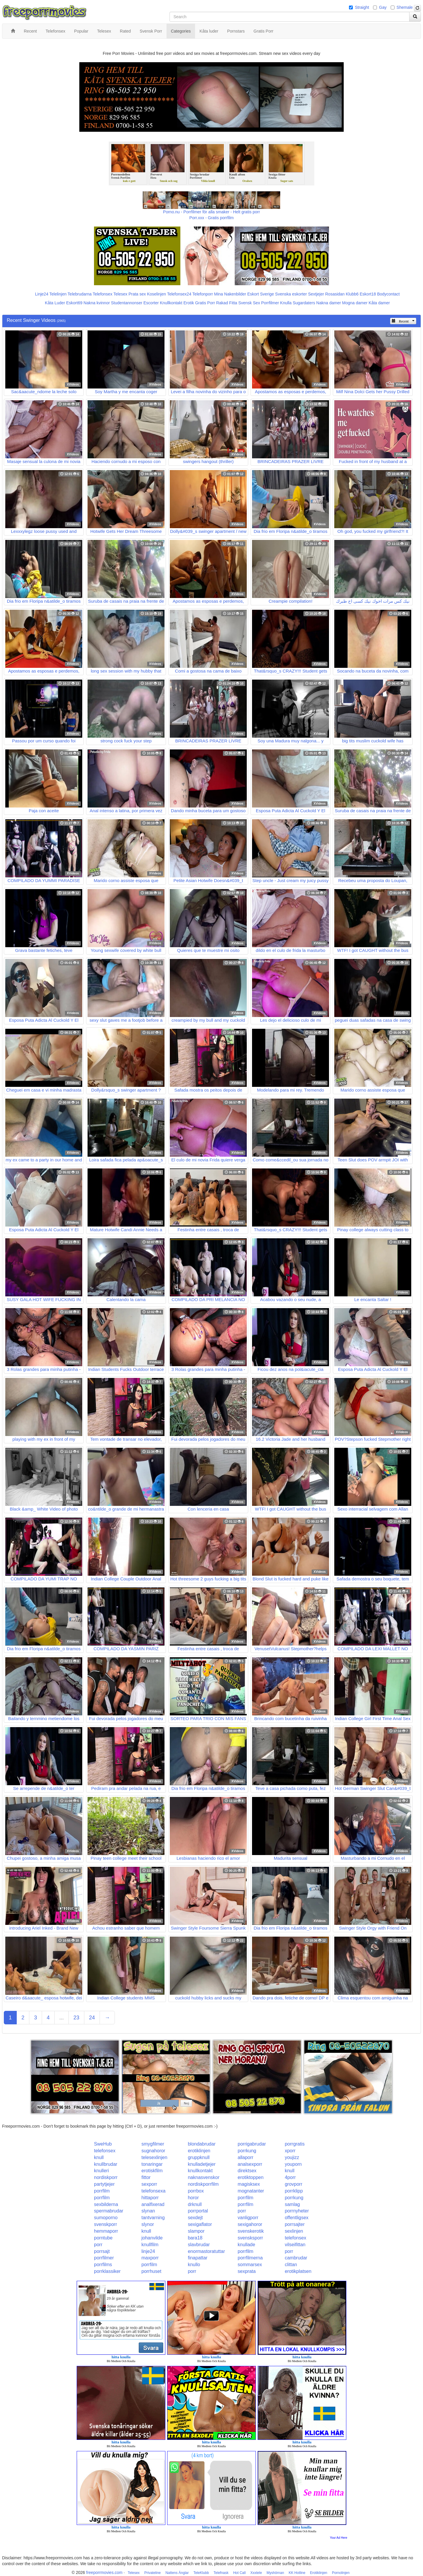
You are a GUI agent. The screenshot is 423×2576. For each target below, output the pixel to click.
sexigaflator (200, 2224)
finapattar (197, 2257)
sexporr (149, 2184)
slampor (196, 2231)
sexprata (247, 2271)
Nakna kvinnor (96, 302)
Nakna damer (328, 302)
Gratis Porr (205, 302)
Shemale (405, 7)
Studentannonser (126, 302)
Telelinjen (57, 294)
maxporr (150, 2257)
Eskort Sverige (260, 294)
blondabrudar (201, 2143)
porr (242, 2210)
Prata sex (137, 294)
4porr (290, 2177)
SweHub (103, 2143)
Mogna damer (354, 302)
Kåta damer (379, 302)
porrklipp (294, 2190)
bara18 (195, 2237)
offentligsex (296, 2217)
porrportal (198, 2210)
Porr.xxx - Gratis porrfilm (211, 217)
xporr (290, 2150)
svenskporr (105, 2224)
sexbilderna (106, 2204)
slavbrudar (199, 2244)
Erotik (188, 302)
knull (99, 2157)
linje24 (148, 2251)
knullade (246, 2244)
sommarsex (250, 2264)
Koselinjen (156, 294)
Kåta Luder (55, 302)
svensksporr (250, 2237)
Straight (362, 7)
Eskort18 (368, 294)
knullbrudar (105, 2164)
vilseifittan (295, 2244)
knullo (194, 2264)
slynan (148, 2210)
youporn (293, 2164)
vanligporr (248, 2217)
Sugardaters (304, 302)
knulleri (101, 2170)
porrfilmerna (250, 2257)
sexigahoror (250, 2224)
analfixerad (152, 2204)
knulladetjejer (201, 2164)
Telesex (120, 294)
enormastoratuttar (206, 2251)
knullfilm (149, 2244)
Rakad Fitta (226, 302)
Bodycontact (388, 294)
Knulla (286, 302)
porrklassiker (107, 2271)
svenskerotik (251, 2231)
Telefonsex (102, 294)
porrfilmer (104, 2257)
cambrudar (296, 2257)
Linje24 (41, 294)
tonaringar (151, 2164)
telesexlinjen (154, 2157)
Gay (383, 7)
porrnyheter (297, 2210)
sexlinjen (294, 2231)
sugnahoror (153, 2150)
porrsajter (295, 2224)
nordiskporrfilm (203, 2184)
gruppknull (198, 2157)
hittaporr (150, 2197)
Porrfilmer (270, 302)
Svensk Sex (249, 302)
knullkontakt (200, 2170)
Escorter (151, 302)
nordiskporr (106, 2177)
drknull (195, 2204)
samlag (292, 2204)
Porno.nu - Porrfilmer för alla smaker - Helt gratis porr (211, 212)
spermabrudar (108, 2210)
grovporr (293, 2184)
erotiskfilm (151, 2170)
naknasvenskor (203, 2177)
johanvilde (151, 2237)
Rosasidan (335, 294)
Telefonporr (202, 294)
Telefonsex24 (179, 294)
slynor (147, 2224)
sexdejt (195, 2217)
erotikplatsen (298, 2271)
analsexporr (250, 2164)
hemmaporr (106, 2231)
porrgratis (295, 2143)
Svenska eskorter (291, 294)
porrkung (247, 2150)
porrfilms (103, 2264)
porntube (103, 2237)
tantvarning (152, 2217)
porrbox (196, 2190)
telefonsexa (153, 2190)
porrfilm (102, 2190)
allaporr (245, 2157)
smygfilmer (152, 2143)
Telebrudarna (80, 294)
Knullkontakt (171, 302)
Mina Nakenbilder (230, 294)
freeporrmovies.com (104, 2572)
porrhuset (151, 2271)
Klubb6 (352, 294)
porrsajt (102, 2251)
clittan (291, 2264)
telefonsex (104, 2150)
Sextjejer (316, 294)
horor (193, 2197)
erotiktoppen (250, 2177)
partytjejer (104, 2184)
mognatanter (251, 2190)
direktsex (247, 2170)
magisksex (249, 2184)
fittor (145, 2177)
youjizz (292, 2157)
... (61, 2018)
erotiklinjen (199, 2150)
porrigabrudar (252, 2143)
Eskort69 (74, 302)
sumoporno (106, 2217)
